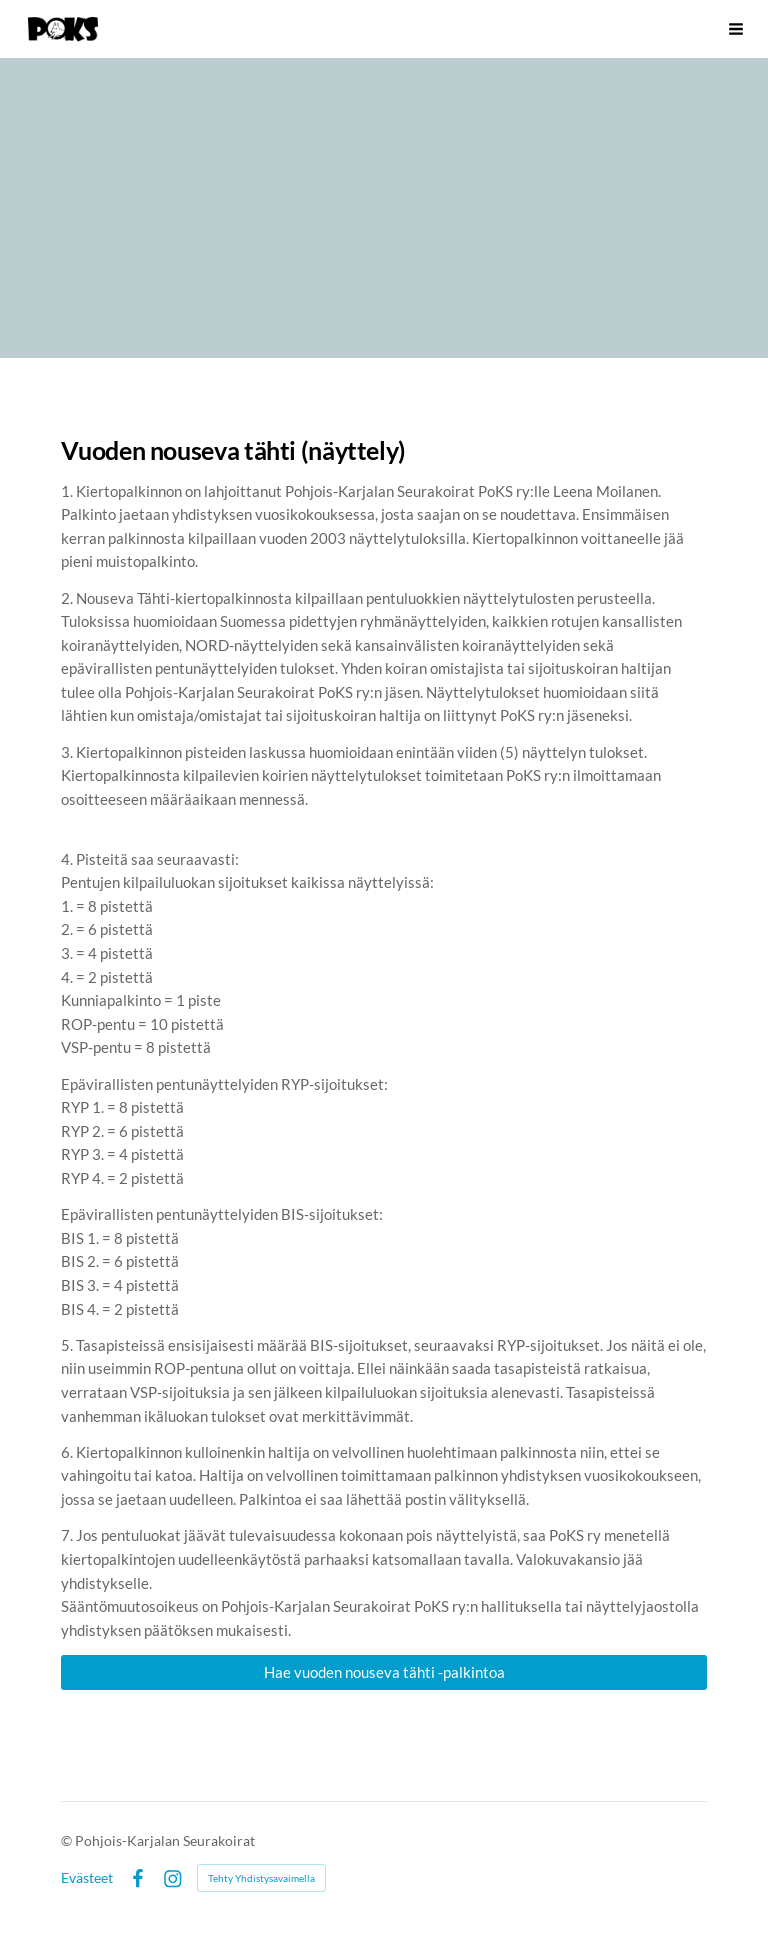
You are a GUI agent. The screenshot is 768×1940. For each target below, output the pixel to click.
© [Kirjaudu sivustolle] (68, 1840)
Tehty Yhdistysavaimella (261, 1878)
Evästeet (87, 1878)
